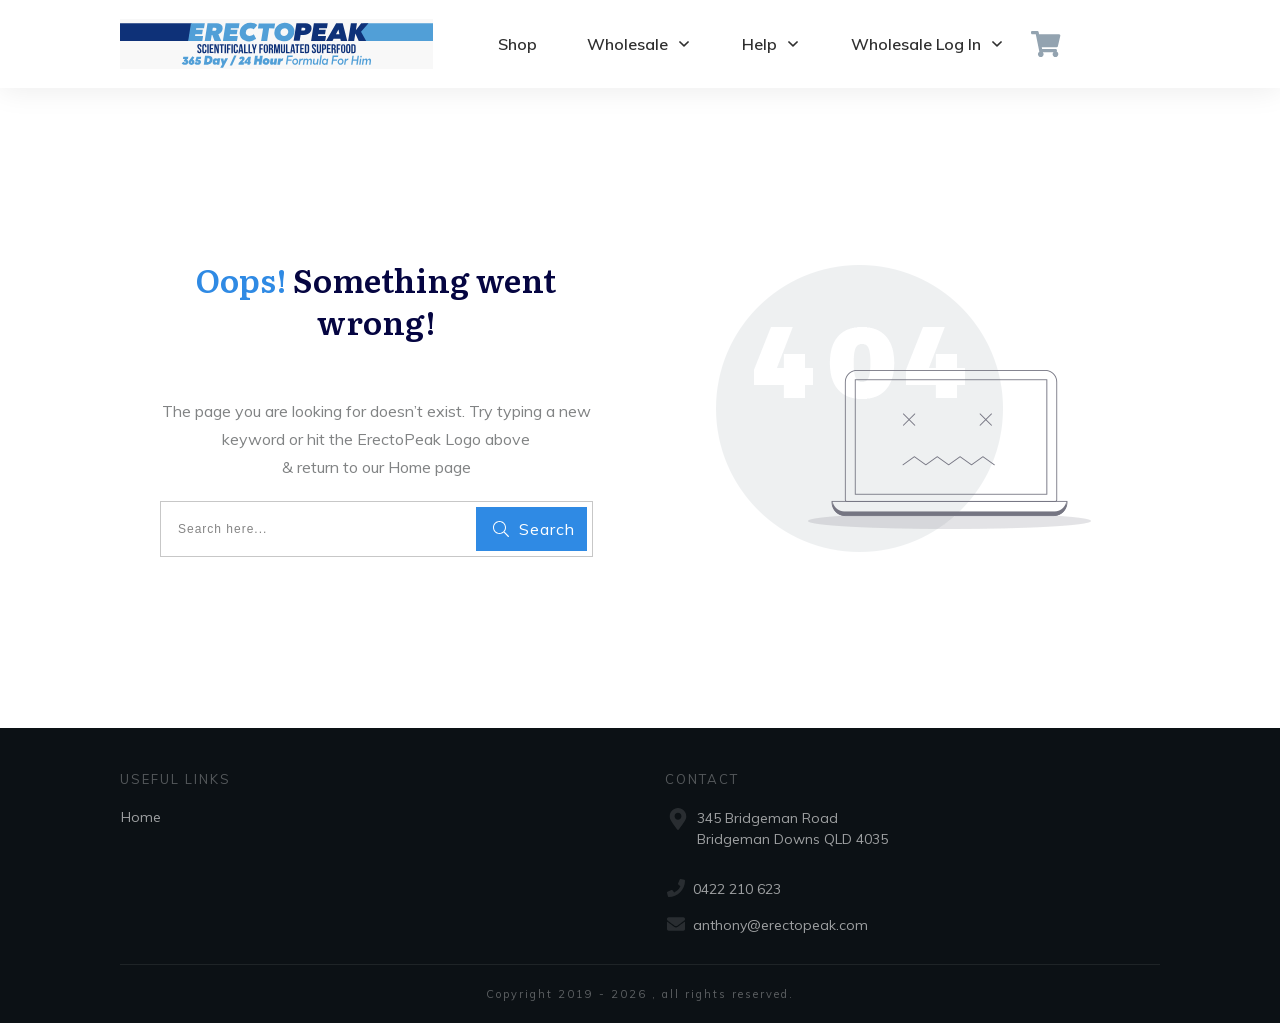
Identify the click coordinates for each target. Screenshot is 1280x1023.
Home (141, 817)
